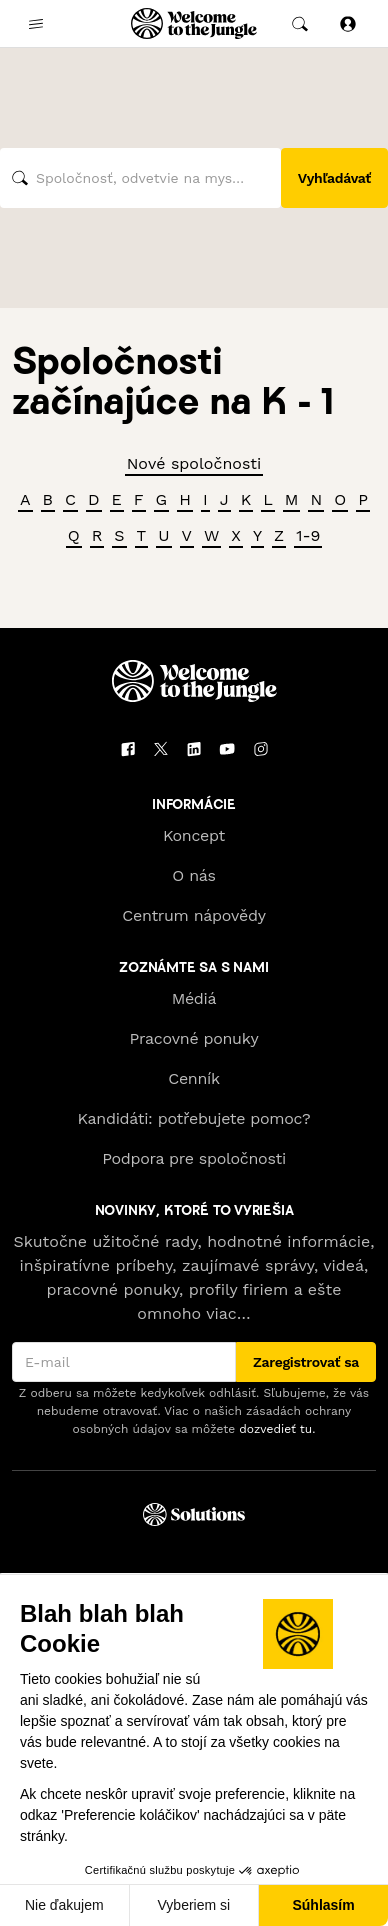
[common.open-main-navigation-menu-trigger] (36, 24)
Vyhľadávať (334, 178)
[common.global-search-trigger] (300, 24)
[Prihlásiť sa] (348, 23)
